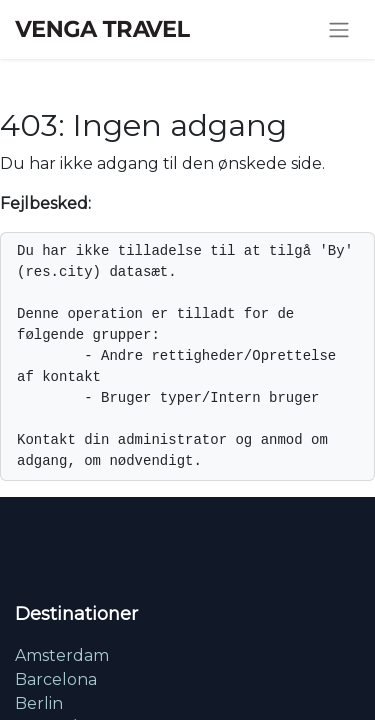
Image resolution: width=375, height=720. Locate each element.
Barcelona (56, 679)
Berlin (39, 703)
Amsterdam (62, 655)
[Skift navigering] (339, 29)
